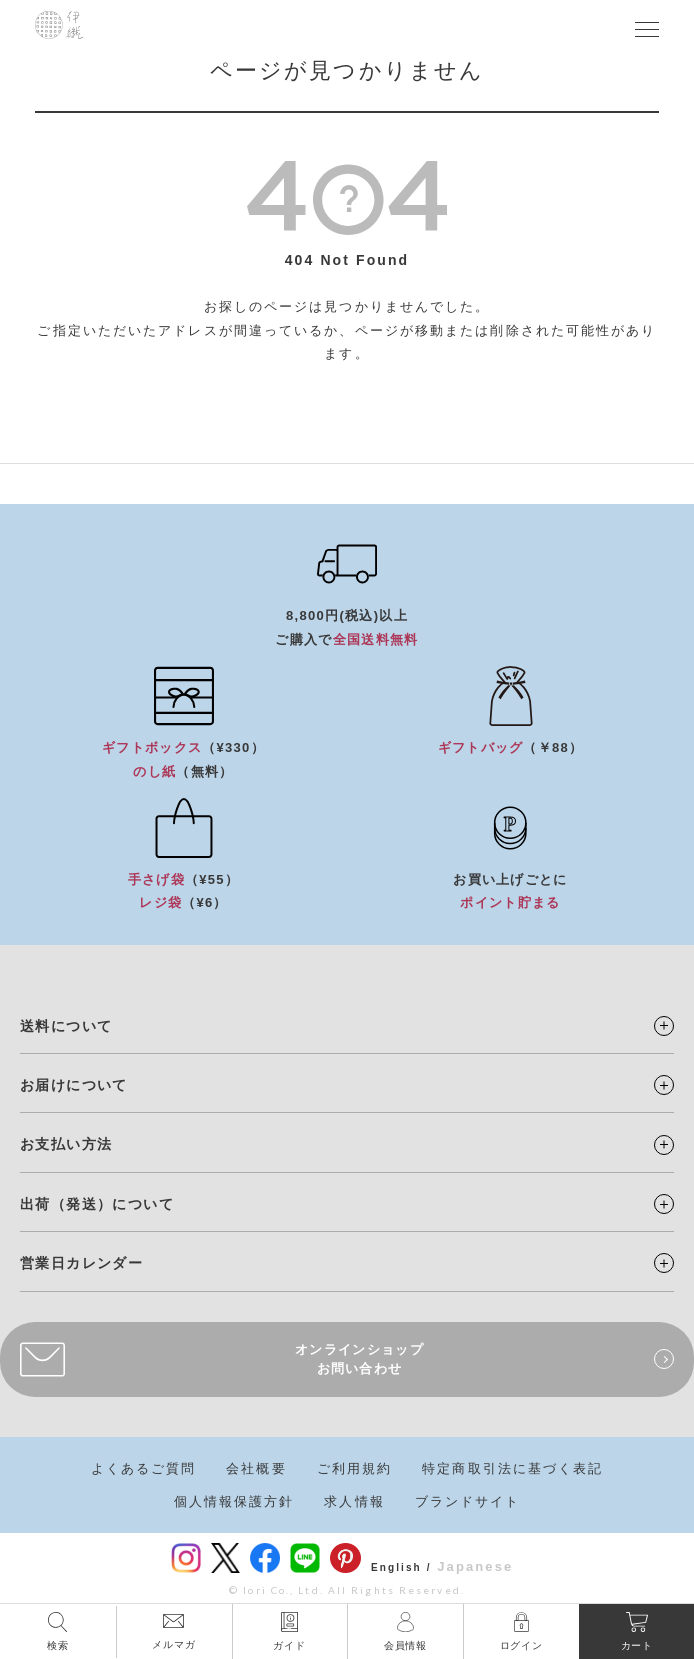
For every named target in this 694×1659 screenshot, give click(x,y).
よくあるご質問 (144, 1468)
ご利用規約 (355, 1468)
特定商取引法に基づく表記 (512, 1468)
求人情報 (354, 1501)
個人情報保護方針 (234, 1501)
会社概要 (256, 1468)
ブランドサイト (468, 1501)
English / (401, 1567)
